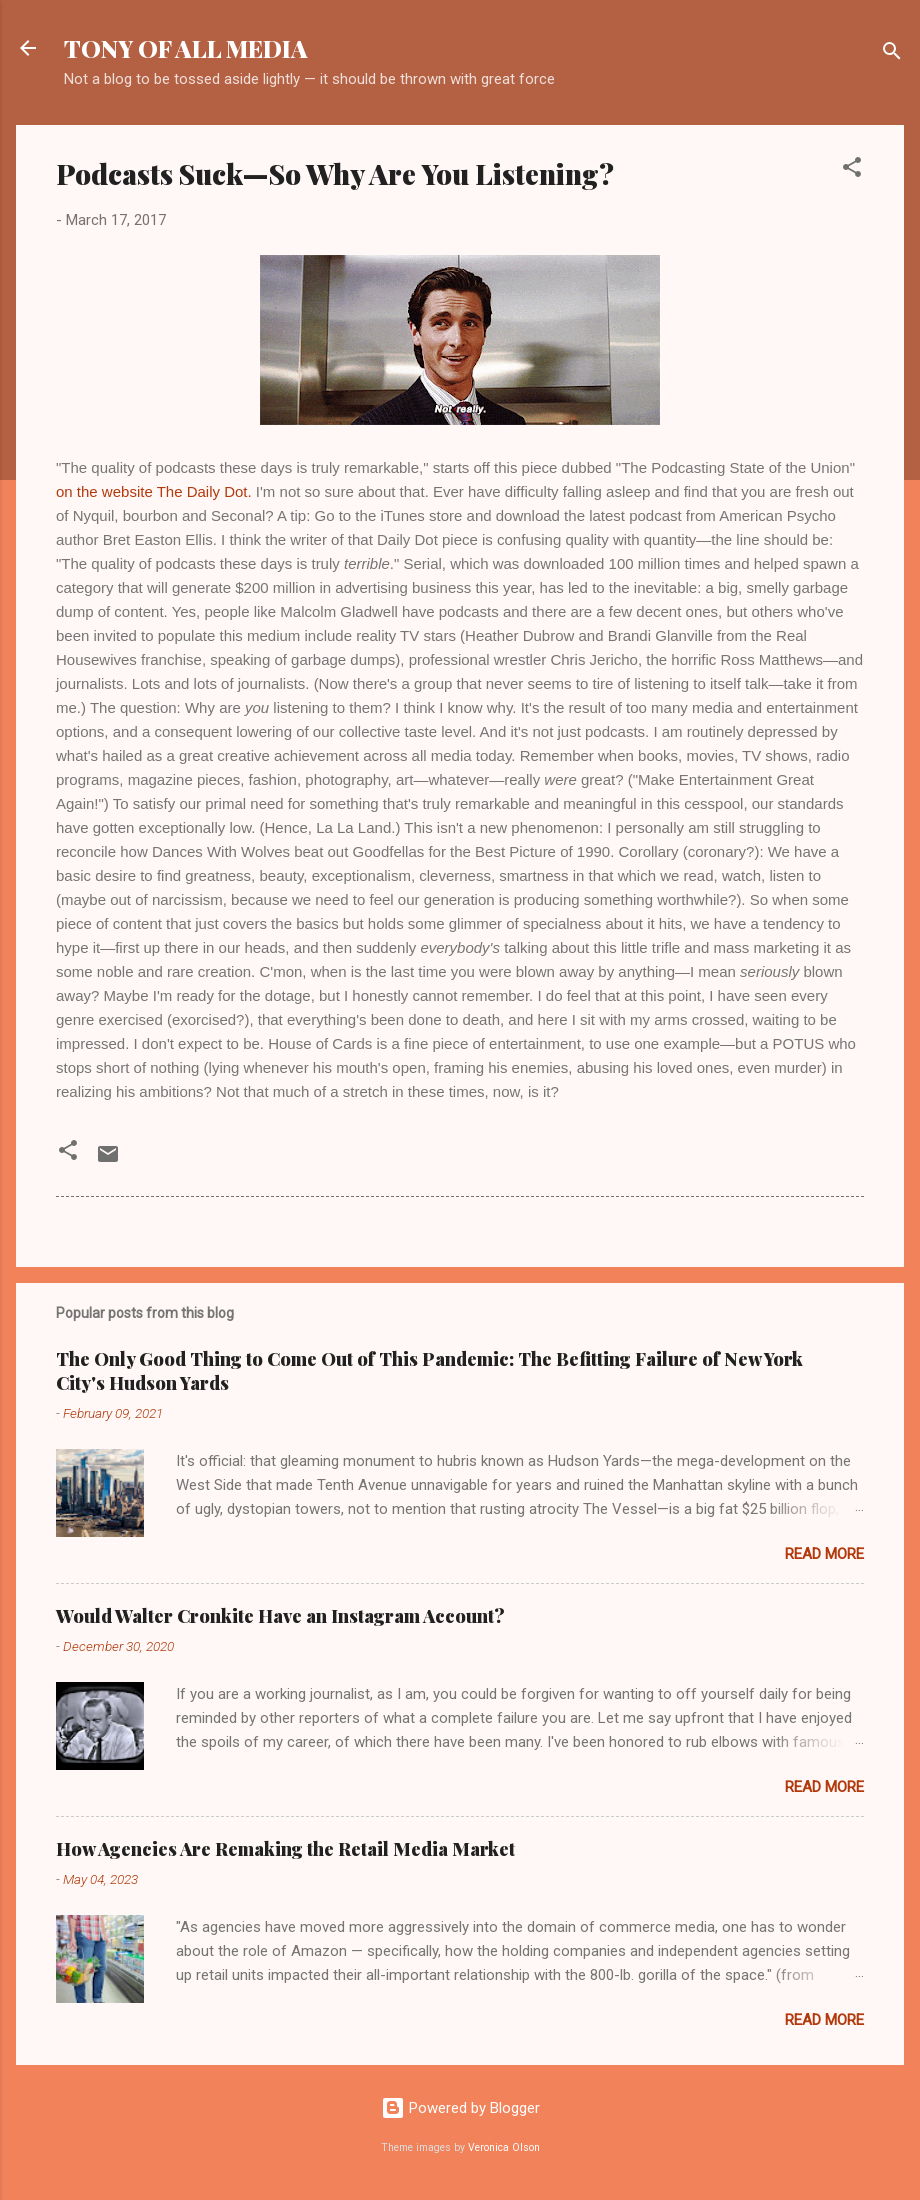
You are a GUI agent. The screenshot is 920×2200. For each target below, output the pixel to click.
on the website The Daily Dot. (154, 491)
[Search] (892, 54)
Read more (824, 1554)
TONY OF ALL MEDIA (186, 48)
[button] (852, 170)
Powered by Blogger (460, 2108)
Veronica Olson (504, 2147)
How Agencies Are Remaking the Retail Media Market (285, 1849)
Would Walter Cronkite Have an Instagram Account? (280, 1616)
